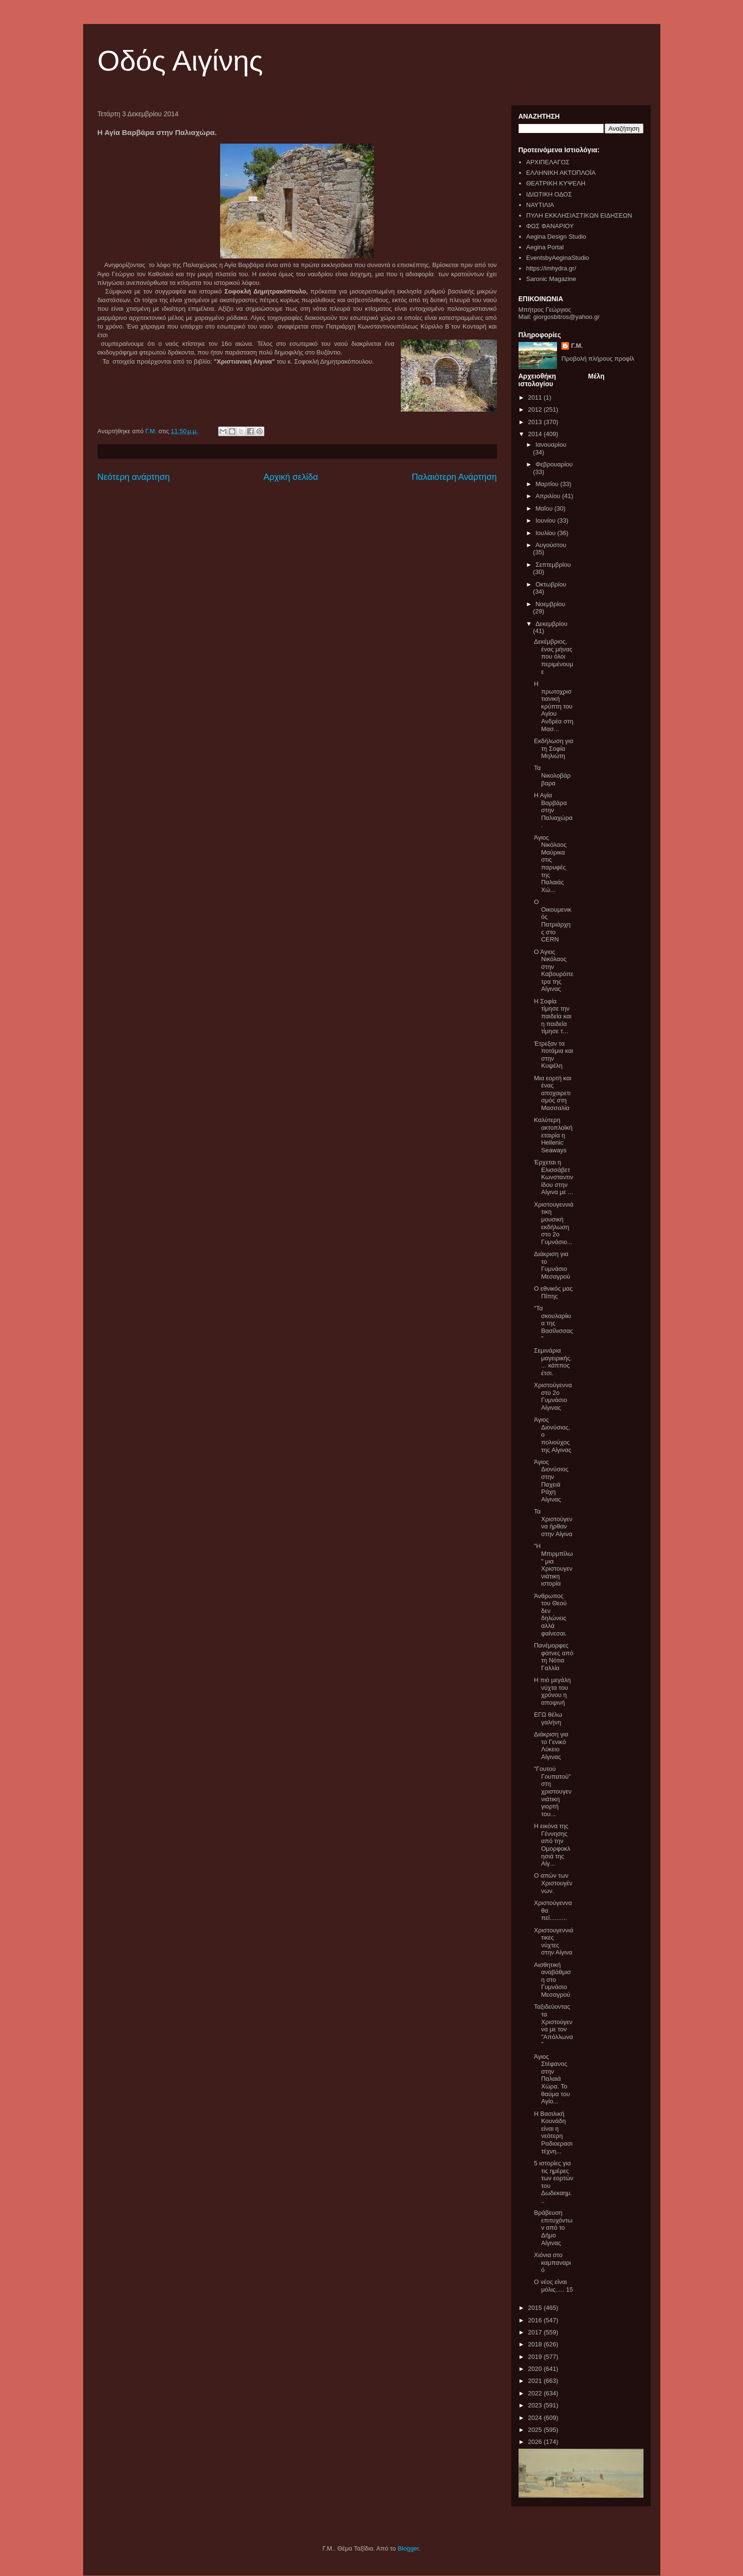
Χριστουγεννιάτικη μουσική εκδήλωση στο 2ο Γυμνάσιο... (553, 1223)
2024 (536, 2417)
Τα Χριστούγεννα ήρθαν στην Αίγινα (553, 1523)
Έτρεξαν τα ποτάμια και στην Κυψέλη (553, 1055)
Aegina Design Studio (556, 236)
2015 (536, 2307)
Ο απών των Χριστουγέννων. (553, 1883)
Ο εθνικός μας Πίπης (553, 1292)
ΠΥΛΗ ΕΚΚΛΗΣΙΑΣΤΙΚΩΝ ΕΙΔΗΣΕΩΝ (579, 215)
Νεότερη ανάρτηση (134, 477)
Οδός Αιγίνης (180, 61)
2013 (536, 422)
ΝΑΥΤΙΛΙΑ (540, 204)
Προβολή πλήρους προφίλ (597, 358)
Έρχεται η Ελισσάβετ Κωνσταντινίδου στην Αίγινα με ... (553, 1177)
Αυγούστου (550, 545)
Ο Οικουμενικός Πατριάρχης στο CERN (552, 920)
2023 (536, 2405)
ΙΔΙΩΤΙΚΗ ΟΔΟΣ (549, 194)
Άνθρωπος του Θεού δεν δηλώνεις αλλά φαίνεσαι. (550, 1614)
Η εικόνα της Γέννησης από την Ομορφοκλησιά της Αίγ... (552, 1844)
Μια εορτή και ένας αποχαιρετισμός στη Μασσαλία (552, 1092)
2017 (536, 2332)
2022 (536, 2393)
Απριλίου (548, 496)
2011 (536, 397)
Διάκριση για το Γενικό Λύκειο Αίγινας (551, 1745)
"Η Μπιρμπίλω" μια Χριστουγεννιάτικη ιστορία (553, 1564)
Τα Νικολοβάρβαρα (552, 775)
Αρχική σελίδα (290, 477)
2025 (536, 2429)
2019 (536, 2356)
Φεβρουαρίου (554, 464)
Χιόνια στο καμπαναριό (552, 2262)
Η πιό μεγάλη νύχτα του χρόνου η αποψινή (552, 1691)
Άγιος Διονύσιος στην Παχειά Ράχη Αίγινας (551, 1480)
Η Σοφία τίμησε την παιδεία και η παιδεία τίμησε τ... (552, 1016)
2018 (536, 2344)
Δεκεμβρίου (551, 623)
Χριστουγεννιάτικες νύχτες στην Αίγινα (553, 1941)
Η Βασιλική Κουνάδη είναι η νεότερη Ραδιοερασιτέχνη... (553, 2132)
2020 (536, 2368)
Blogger (408, 2548)
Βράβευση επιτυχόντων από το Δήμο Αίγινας (553, 2227)
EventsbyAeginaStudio (557, 257)
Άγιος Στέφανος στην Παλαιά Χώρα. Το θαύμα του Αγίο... (552, 2079)
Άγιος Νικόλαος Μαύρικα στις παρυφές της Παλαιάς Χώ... (550, 863)
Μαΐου (544, 508)
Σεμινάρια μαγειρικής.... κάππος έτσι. (553, 1362)
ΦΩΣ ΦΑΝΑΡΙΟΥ (550, 226)
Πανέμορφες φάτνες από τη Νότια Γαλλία (553, 1657)
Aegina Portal (545, 247)
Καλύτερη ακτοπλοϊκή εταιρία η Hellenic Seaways (553, 1134)
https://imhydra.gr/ (551, 268)
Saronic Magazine (551, 278)
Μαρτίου (547, 484)
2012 (536, 409)
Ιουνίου (546, 520)
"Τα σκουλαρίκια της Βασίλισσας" (553, 1323)
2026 (536, 2441)
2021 (536, 2380)
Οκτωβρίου (550, 584)
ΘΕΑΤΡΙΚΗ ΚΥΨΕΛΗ (555, 183)
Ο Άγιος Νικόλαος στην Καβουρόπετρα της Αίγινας (553, 970)
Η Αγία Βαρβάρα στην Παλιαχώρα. (553, 810)
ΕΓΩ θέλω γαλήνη (548, 1718)
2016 (536, 2320)
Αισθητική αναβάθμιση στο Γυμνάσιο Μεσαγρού (552, 1979)
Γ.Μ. (576, 345)
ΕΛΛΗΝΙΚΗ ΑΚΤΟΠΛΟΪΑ (561, 172)
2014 (536, 434)
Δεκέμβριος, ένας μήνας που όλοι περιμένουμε (553, 656)
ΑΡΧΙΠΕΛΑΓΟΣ (548, 162)
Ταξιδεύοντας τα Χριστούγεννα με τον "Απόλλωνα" (553, 2025)
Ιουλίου (546, 533)
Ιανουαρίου (550, 444)
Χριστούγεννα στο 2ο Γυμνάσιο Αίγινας (553, 1396)
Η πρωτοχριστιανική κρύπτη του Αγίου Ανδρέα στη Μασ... (553, 706)
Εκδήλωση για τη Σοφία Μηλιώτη (553, 748)
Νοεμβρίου (550, 604)
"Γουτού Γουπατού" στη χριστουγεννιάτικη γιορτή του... (552, 1791)
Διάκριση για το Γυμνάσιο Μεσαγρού (552, 1265)
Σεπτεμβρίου (552, 564)
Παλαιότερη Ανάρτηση (454, 477)
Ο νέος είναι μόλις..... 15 (553, 2285)
